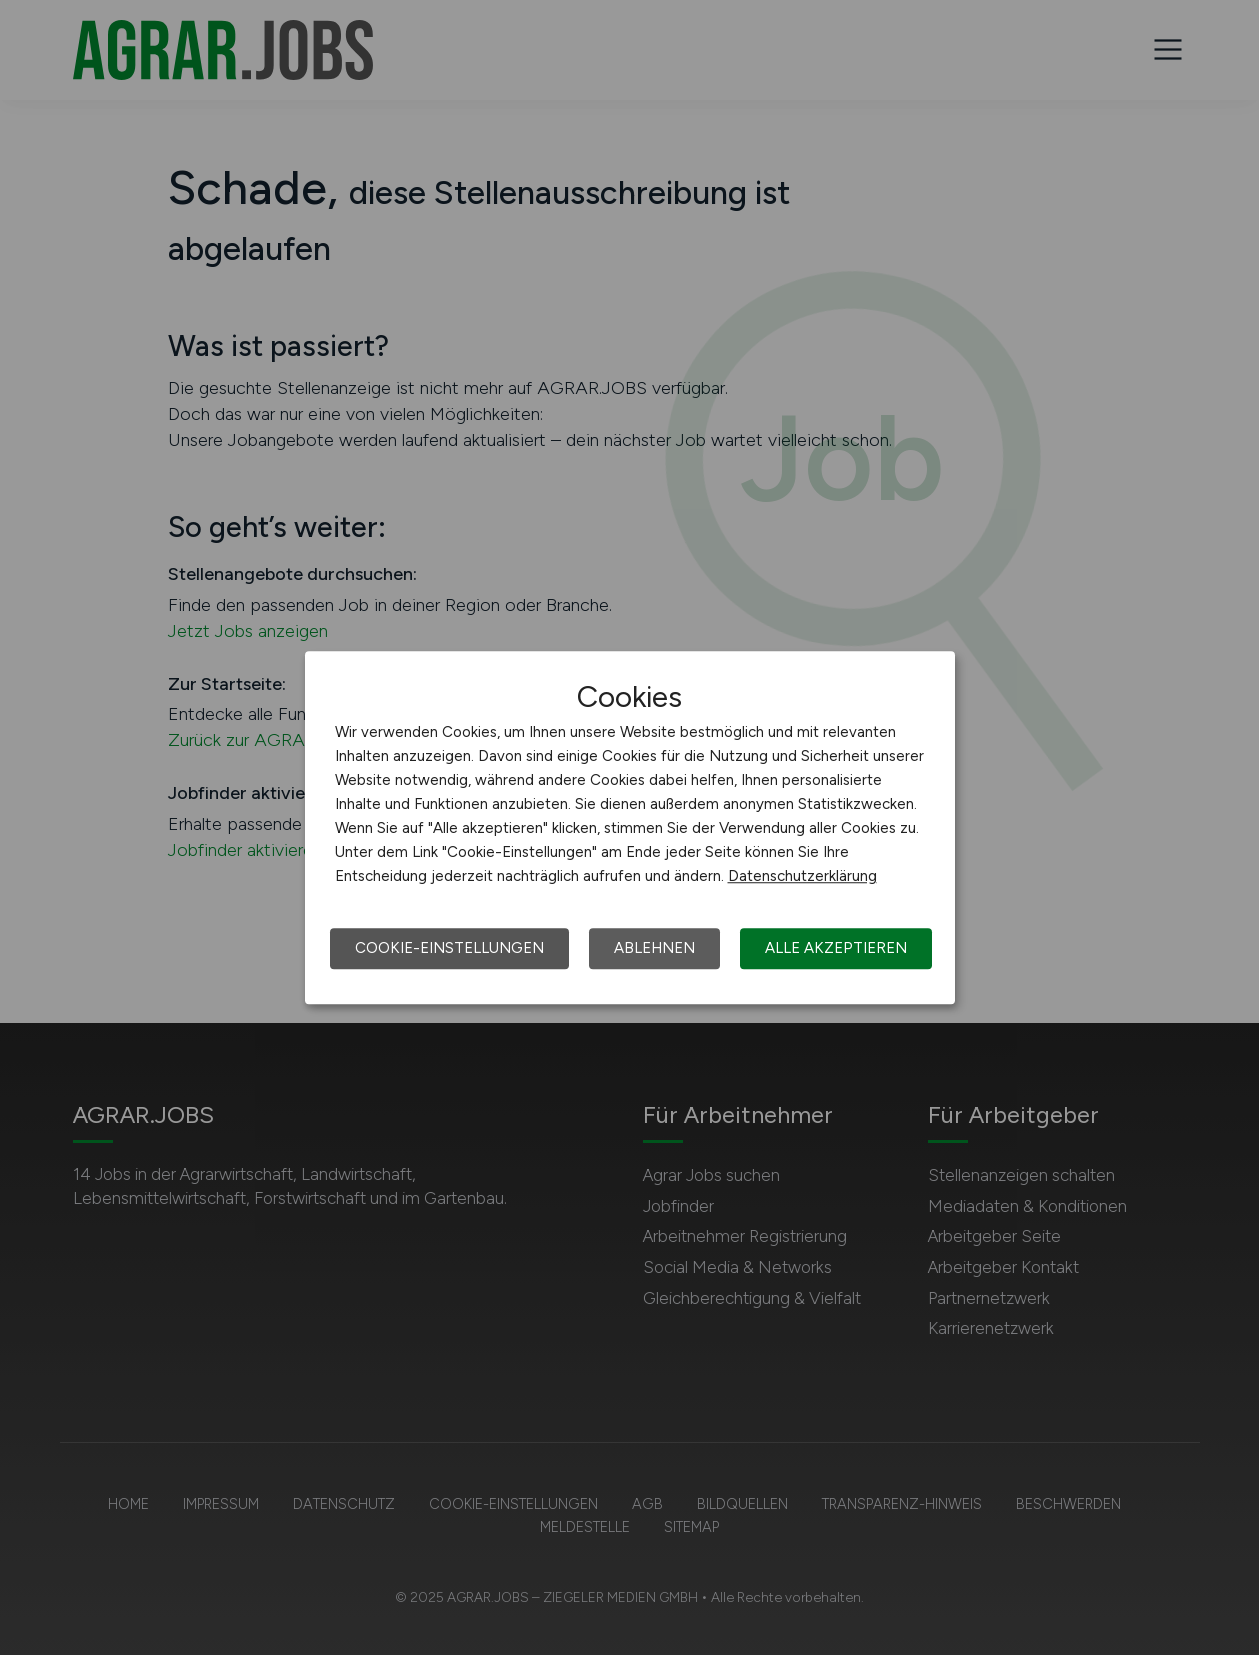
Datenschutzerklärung (802, 876)
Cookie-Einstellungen (449, 948)
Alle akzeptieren (836, 948)
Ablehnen (654, 948)
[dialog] (630, 828)
